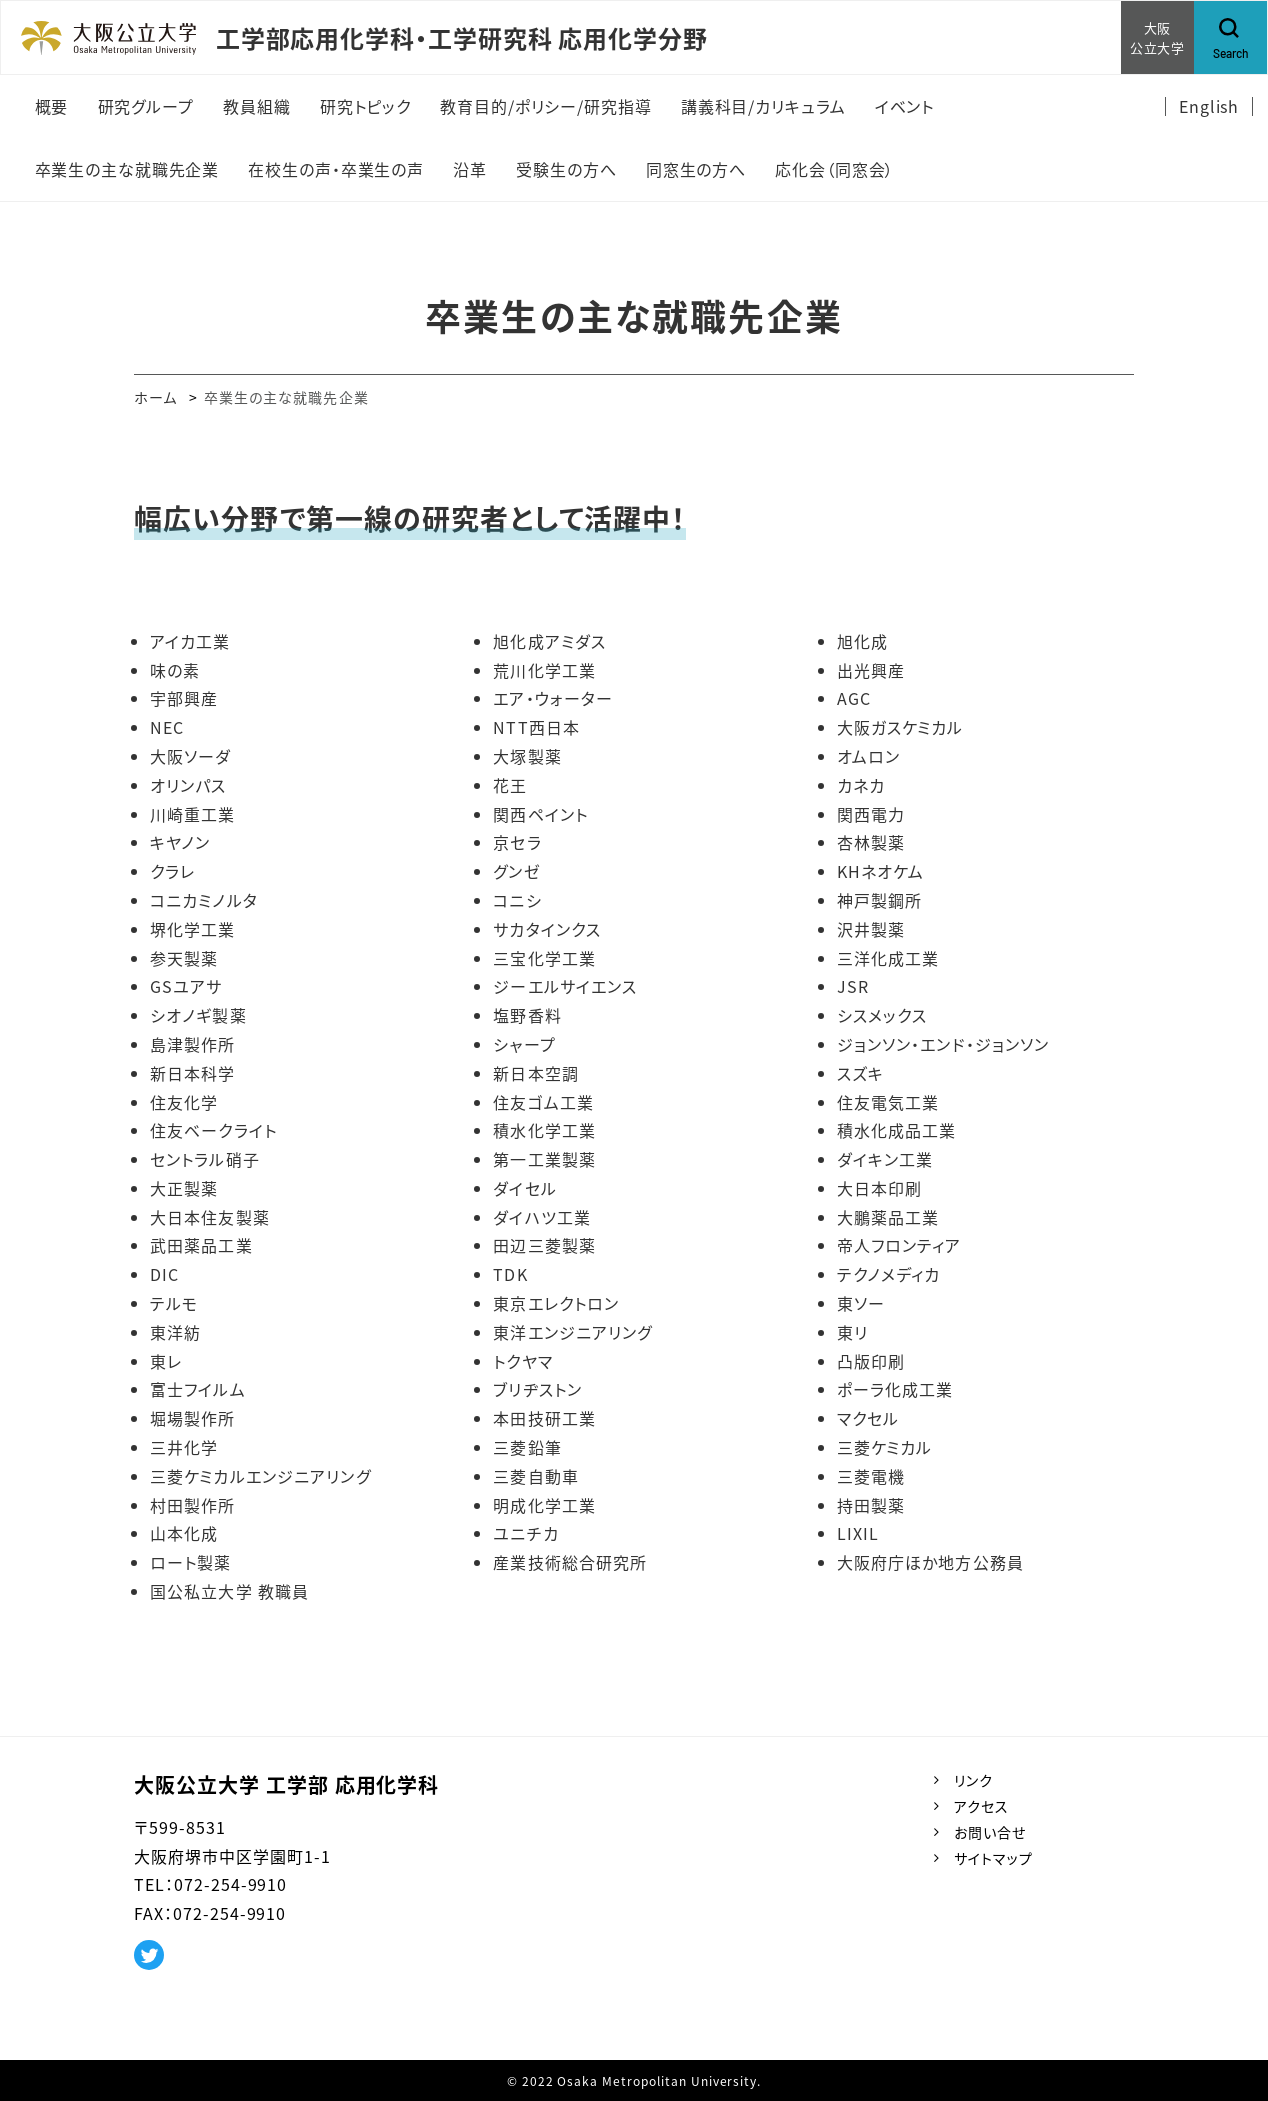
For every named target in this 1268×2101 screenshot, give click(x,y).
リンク (973, 1780)
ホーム (155, 397)
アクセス (981, 1806)
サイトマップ (993, 1858)
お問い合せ (990, 1832)
